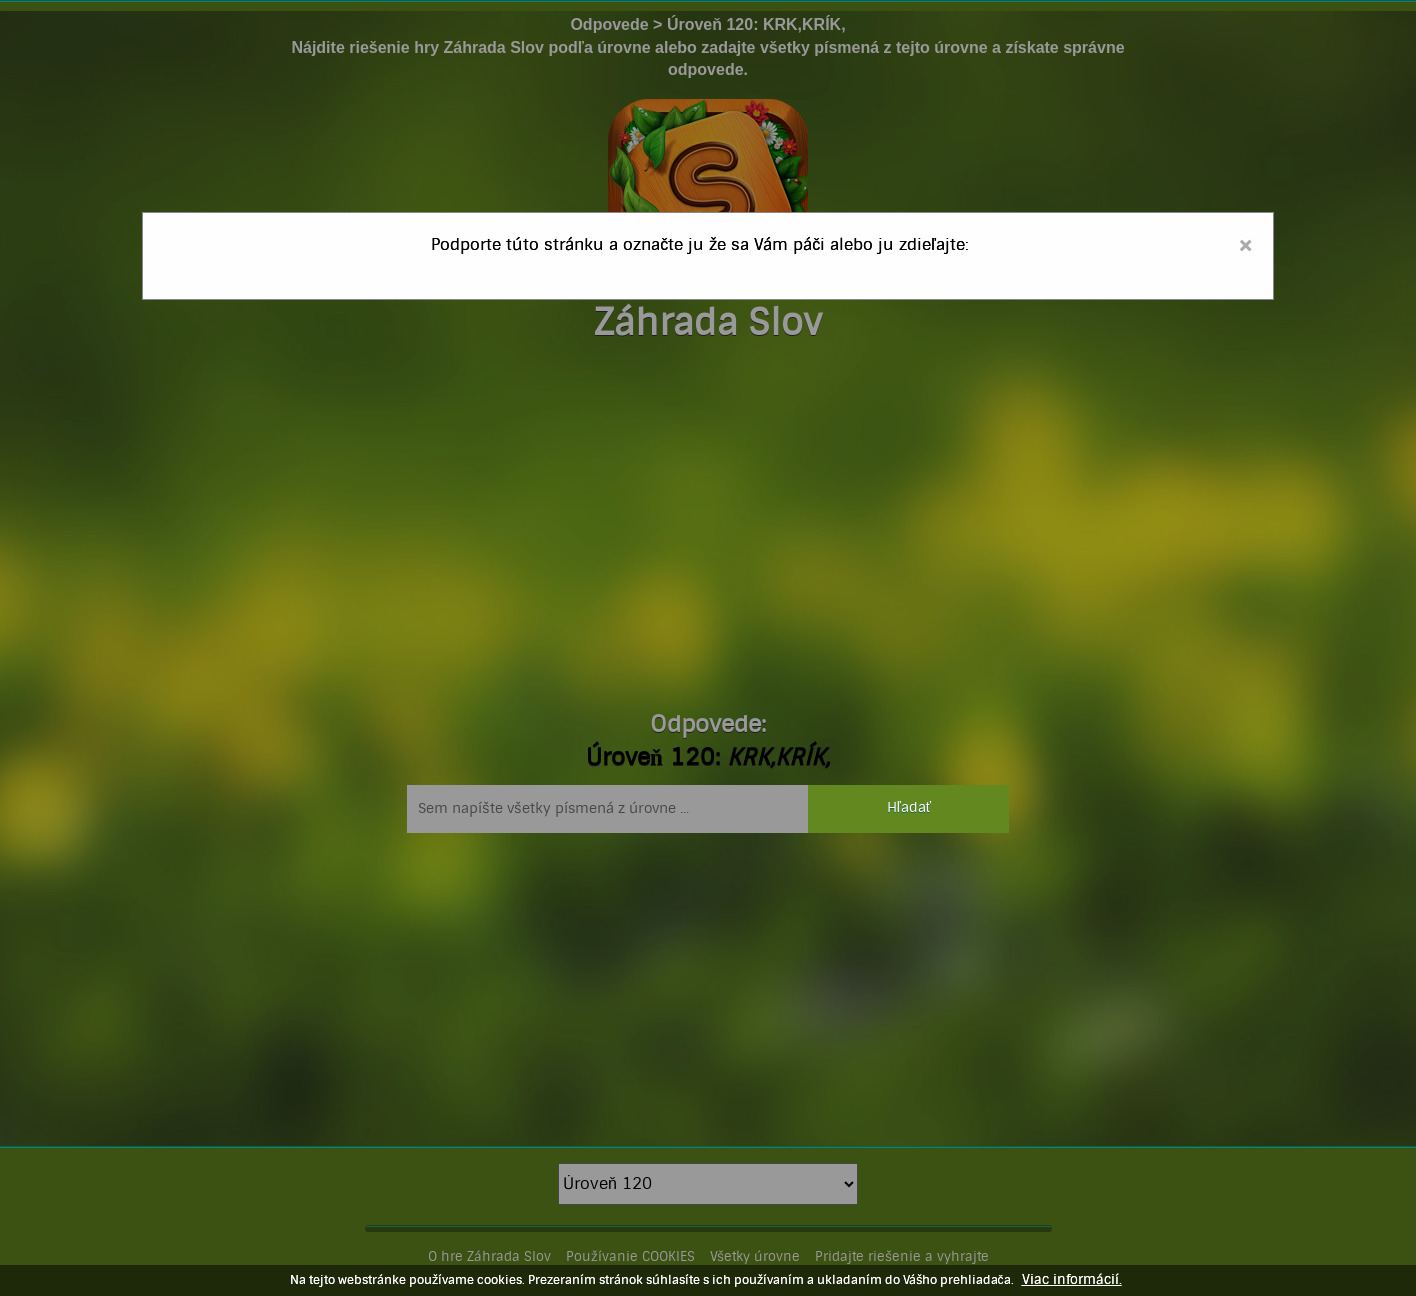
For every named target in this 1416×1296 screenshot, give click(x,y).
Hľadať (909, 808)
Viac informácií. (1072, 1280)
